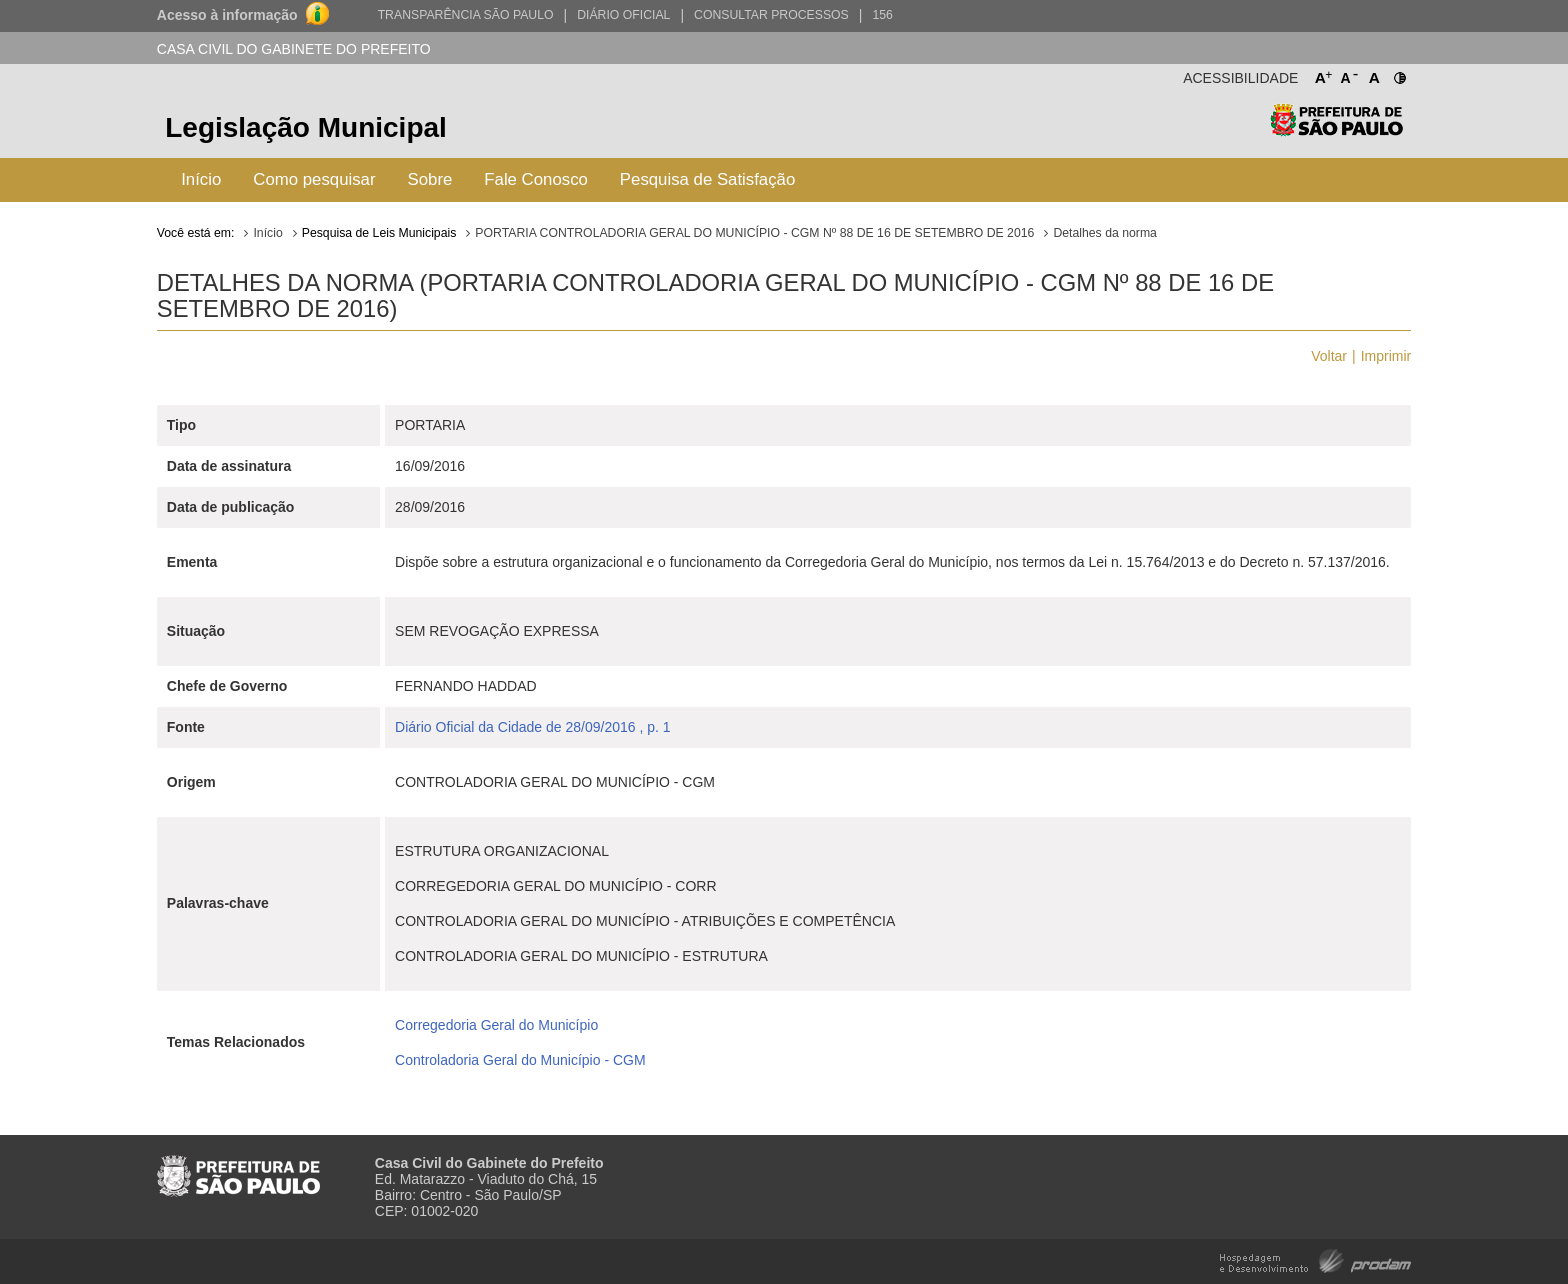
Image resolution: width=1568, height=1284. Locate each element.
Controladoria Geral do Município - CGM (520, 1060)
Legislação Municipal (306, 127)
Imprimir (1386, 356)
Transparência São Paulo (466, 15)
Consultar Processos (771, 15)
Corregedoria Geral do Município (496, 1025)
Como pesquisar (314, 179)
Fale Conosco (536, 179)
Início (201, 179)
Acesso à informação (227, 15)
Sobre (430, 179)
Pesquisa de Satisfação (707, 179)
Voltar (1329, 356)
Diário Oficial (623, 15)
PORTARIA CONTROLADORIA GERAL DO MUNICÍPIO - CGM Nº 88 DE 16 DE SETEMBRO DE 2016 (754, 233)
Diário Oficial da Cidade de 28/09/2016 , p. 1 (533, 727)
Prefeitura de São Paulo (1336, 130)
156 (882, 15)
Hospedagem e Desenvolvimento (1315, 1259)
